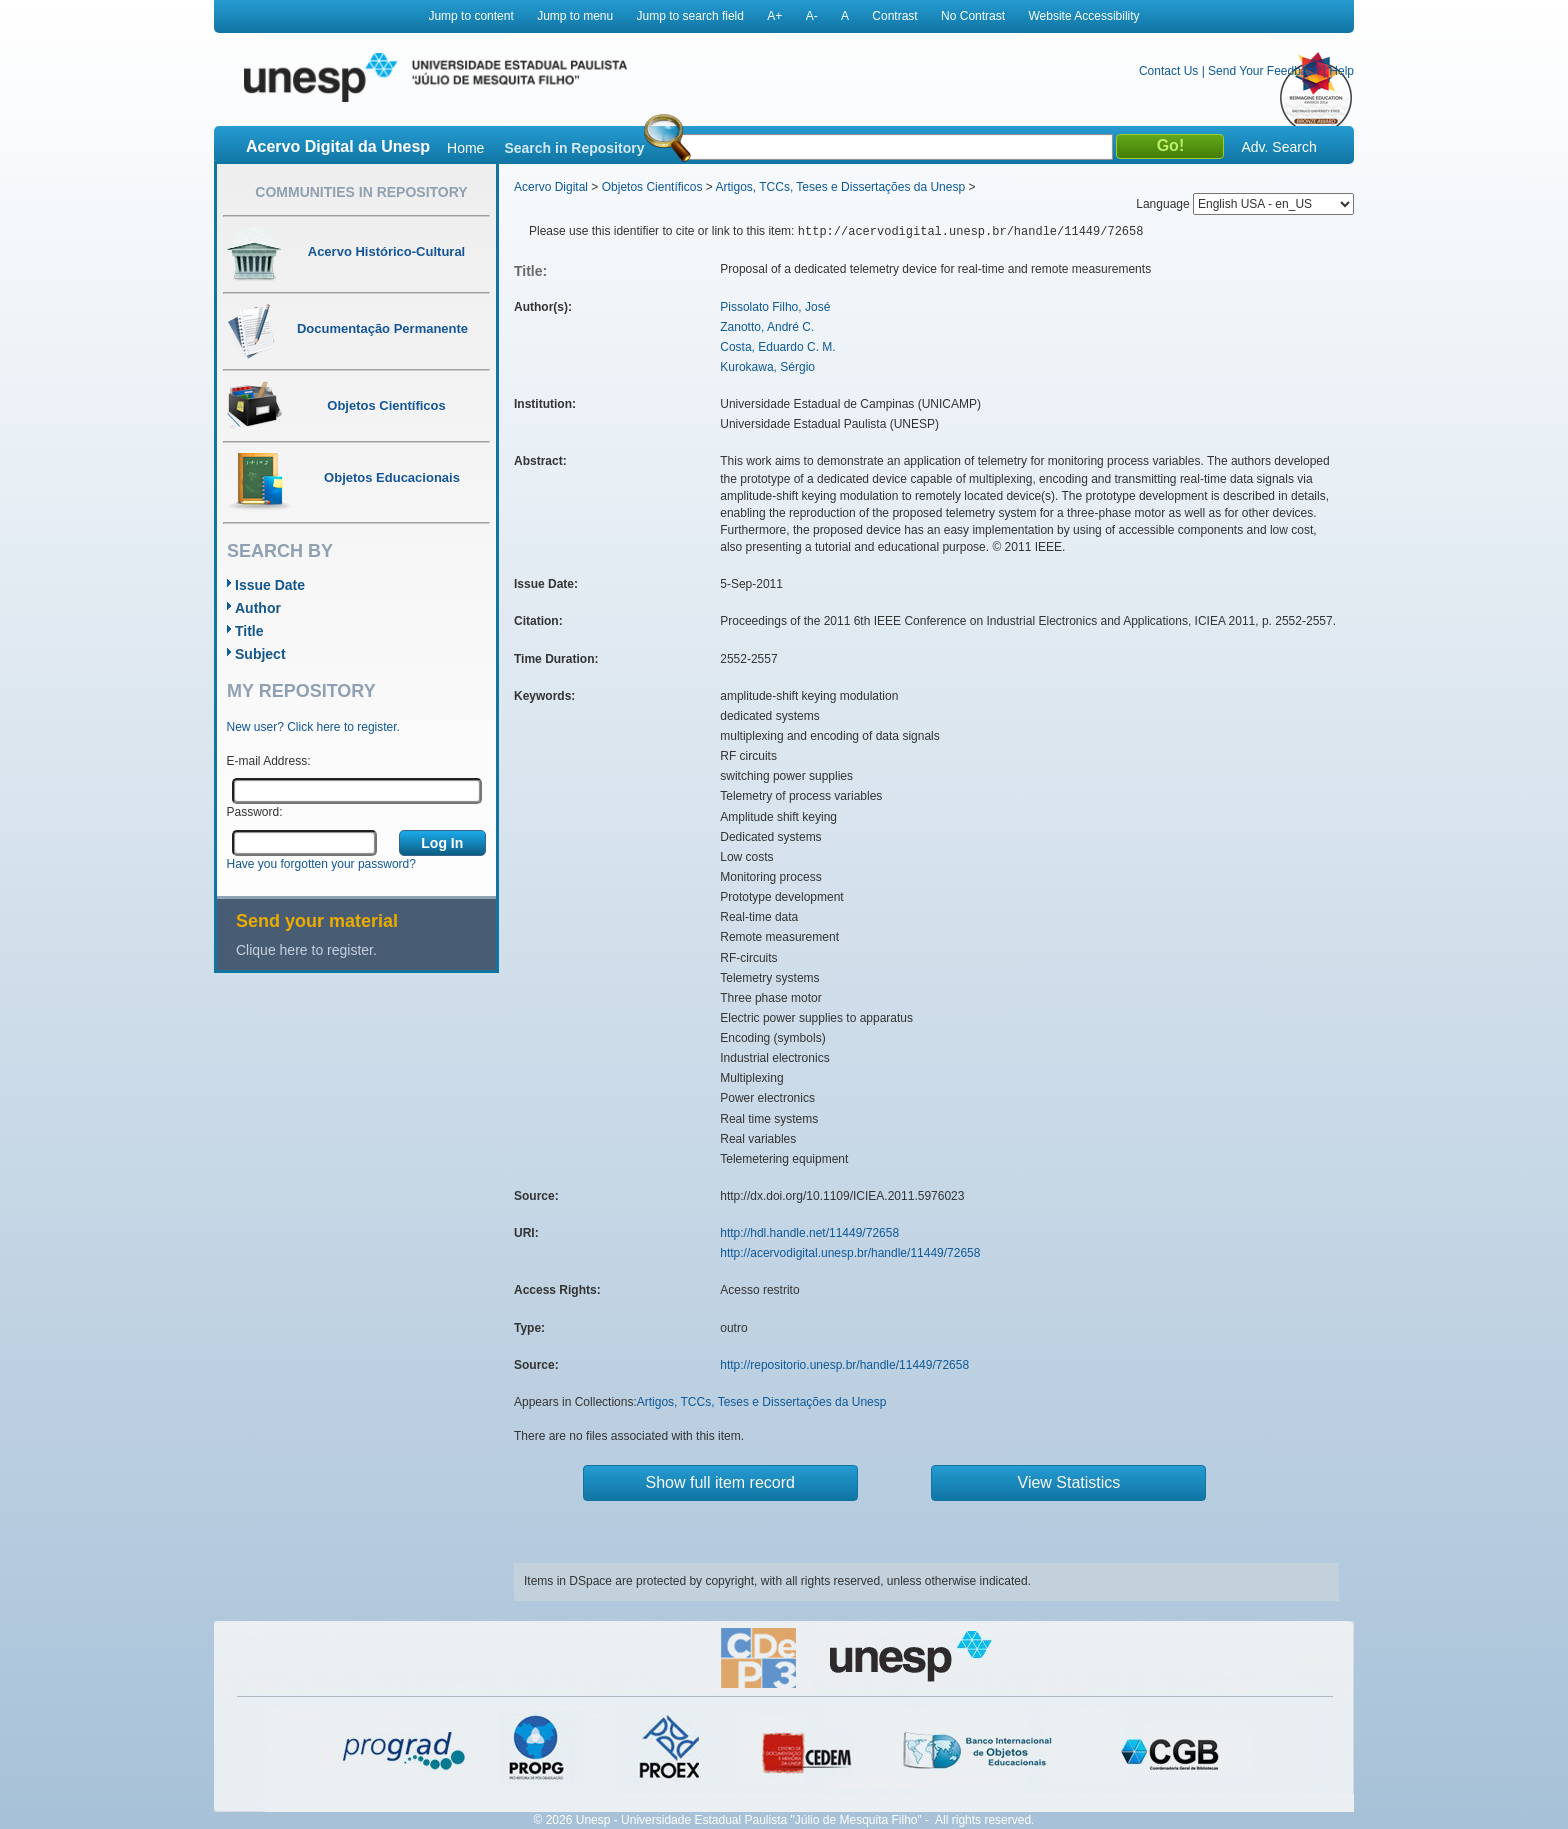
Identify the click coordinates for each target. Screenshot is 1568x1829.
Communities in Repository (361, 192)
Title (249, 631)
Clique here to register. (306, 950)
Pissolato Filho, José (775, 307)
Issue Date (270, 585)
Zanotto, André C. (767, 327)
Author (258, 608)
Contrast (894, 16)
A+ (774, 16)
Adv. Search (1278, 147)
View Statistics (1069, 1482)
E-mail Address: (269, 761)
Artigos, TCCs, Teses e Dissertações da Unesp (840, 187)
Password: (255, 812)
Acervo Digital (551, 187)
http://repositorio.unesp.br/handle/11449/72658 (844, 1365)
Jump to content (470, 16)
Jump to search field (690, 16)
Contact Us (1168, 71)
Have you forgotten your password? (321, 864)
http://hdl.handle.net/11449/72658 (809, 1233)
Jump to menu (575, 16)
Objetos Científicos (652, 187)
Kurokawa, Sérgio (767, 367)
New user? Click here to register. (313, 727)
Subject (260, 654)
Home (465, 148)
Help (1341, 71)
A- (812, 16)
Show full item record (720, 1482)
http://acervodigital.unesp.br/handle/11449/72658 (850, 1253)
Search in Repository (574, 148)
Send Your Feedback (1263, 71)
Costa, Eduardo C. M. (777, 347)
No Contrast (973, 16)
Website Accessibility (1083, 16)
